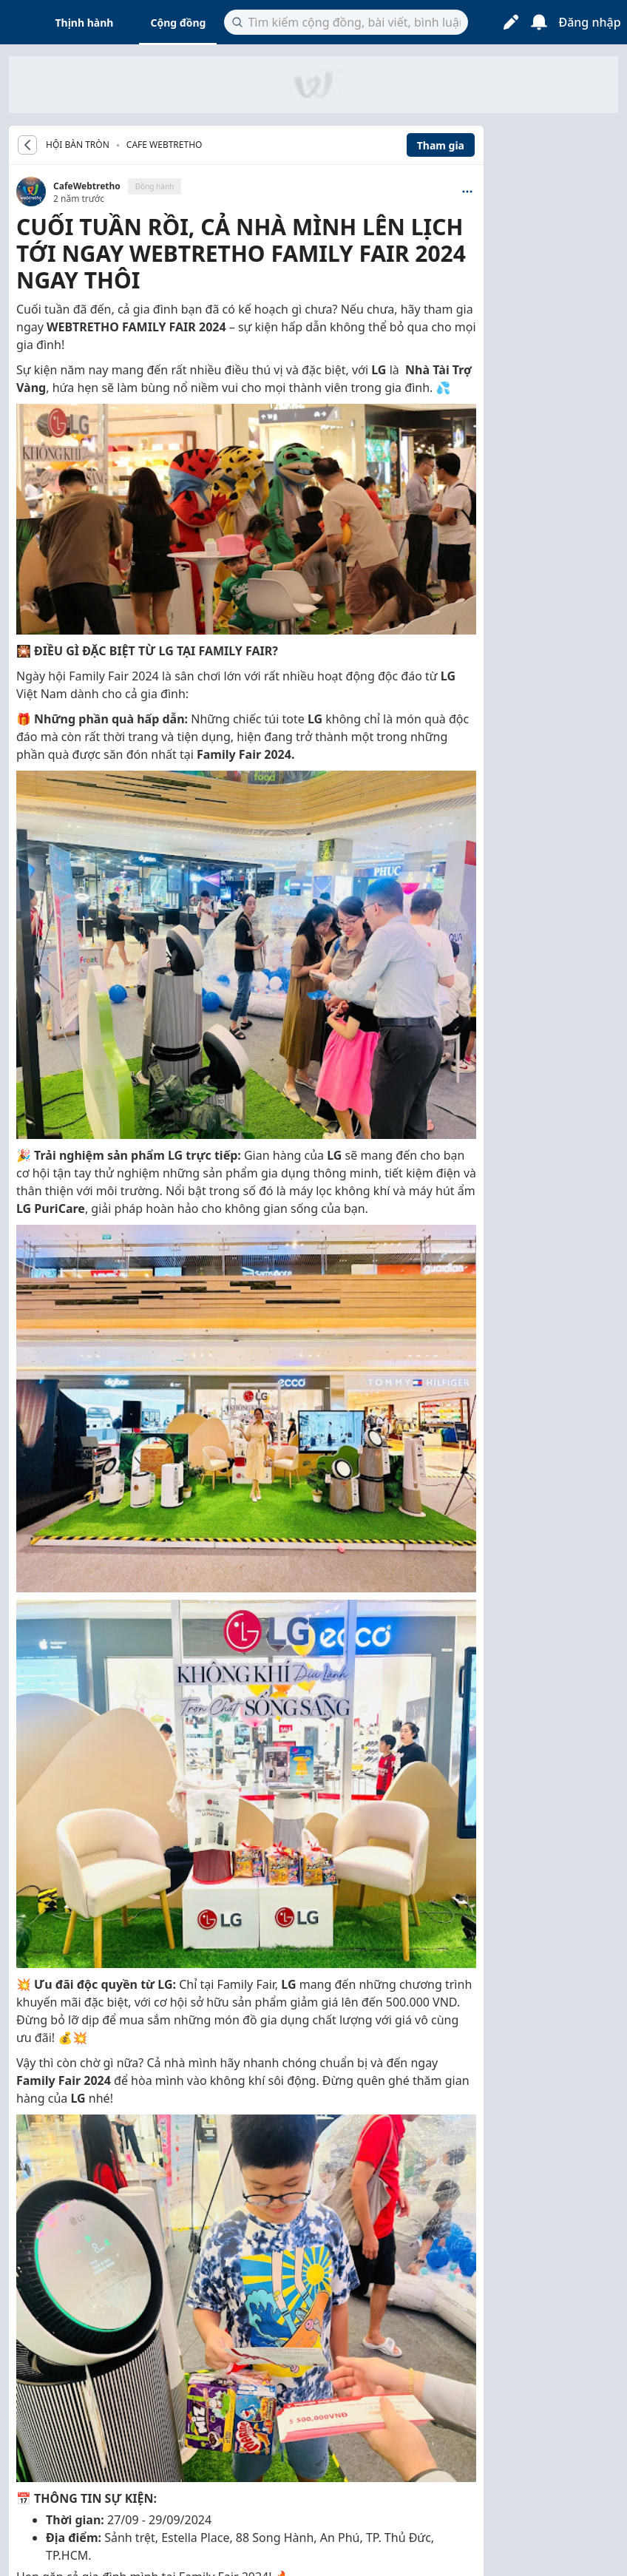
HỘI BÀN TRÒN (77, 145)
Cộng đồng (178, 23)
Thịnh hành (84, 23)
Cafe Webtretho (164, 144)
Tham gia (440, 145)
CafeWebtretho (87, 186)
